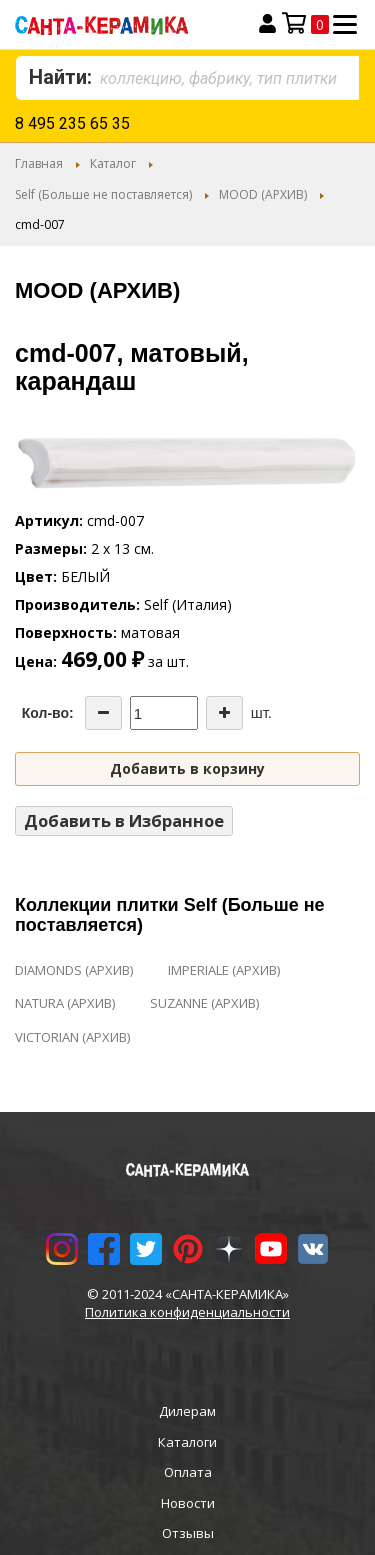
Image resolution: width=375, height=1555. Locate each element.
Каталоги (187, 1442)
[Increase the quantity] (224, 713)
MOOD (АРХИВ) (263, 194)
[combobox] (187, 78)
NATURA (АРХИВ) (65, 1003)
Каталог (113, 163)
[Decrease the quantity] (103, 713)
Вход (267, 24)
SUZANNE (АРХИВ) (204, 1003)
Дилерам (187, 1411)
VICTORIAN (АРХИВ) (72, 1037)
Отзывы (188, 1533)
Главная (39, 163)
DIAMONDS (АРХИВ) (74, 970)
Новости (188, 1503)
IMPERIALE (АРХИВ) (224, 970)
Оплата (188, 1472)
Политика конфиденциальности (187, 1312)
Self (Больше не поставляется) (103, 194)
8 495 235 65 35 (72, 123)
